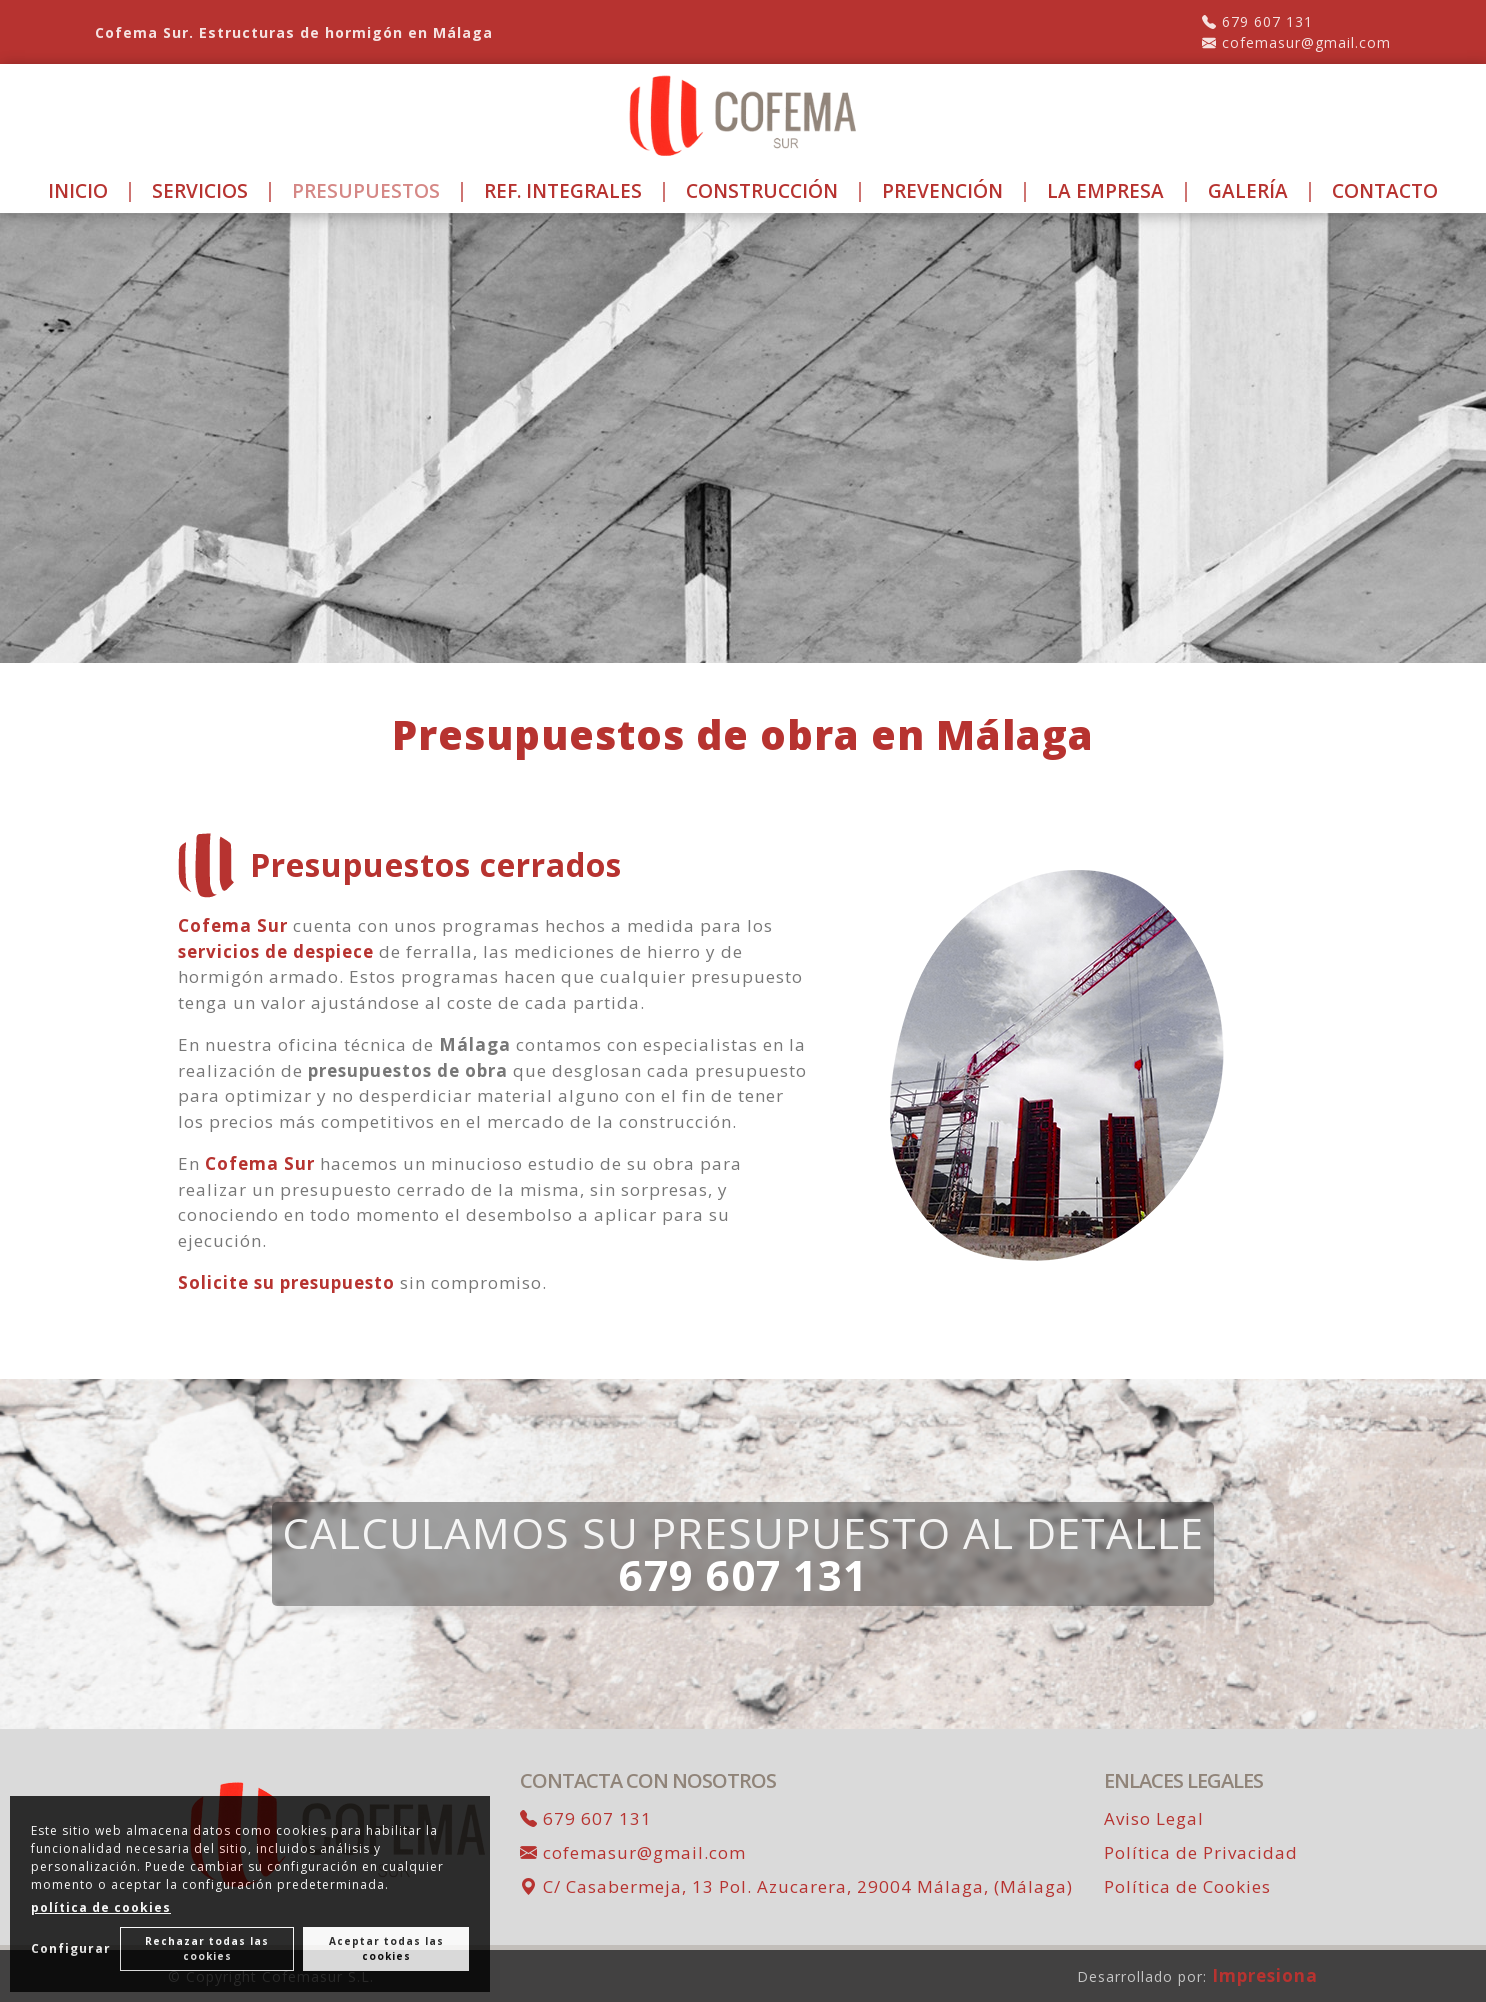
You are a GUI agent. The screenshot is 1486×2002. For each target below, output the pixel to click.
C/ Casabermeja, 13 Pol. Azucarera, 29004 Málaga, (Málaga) (796, 1886)
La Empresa (1105, 191)
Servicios (200, 191)
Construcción (762, 191)
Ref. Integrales (563, 191)
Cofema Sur (233, 925)
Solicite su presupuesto (286, 1282)
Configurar (71, 1948)
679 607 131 (1257, 21)
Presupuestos (366, 191)
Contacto (1385, 191)
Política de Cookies (1187, 1886)
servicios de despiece (276, 951)
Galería (1248, 191)
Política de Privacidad (1201, 1852)
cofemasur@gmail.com (1296, 42)
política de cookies (101, 1907)
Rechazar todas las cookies (208, 1948)
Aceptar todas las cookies (386, 1948)
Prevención (942, 191)
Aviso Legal (1154, 1818)
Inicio (78, 191)
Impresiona (1265, 1975)
